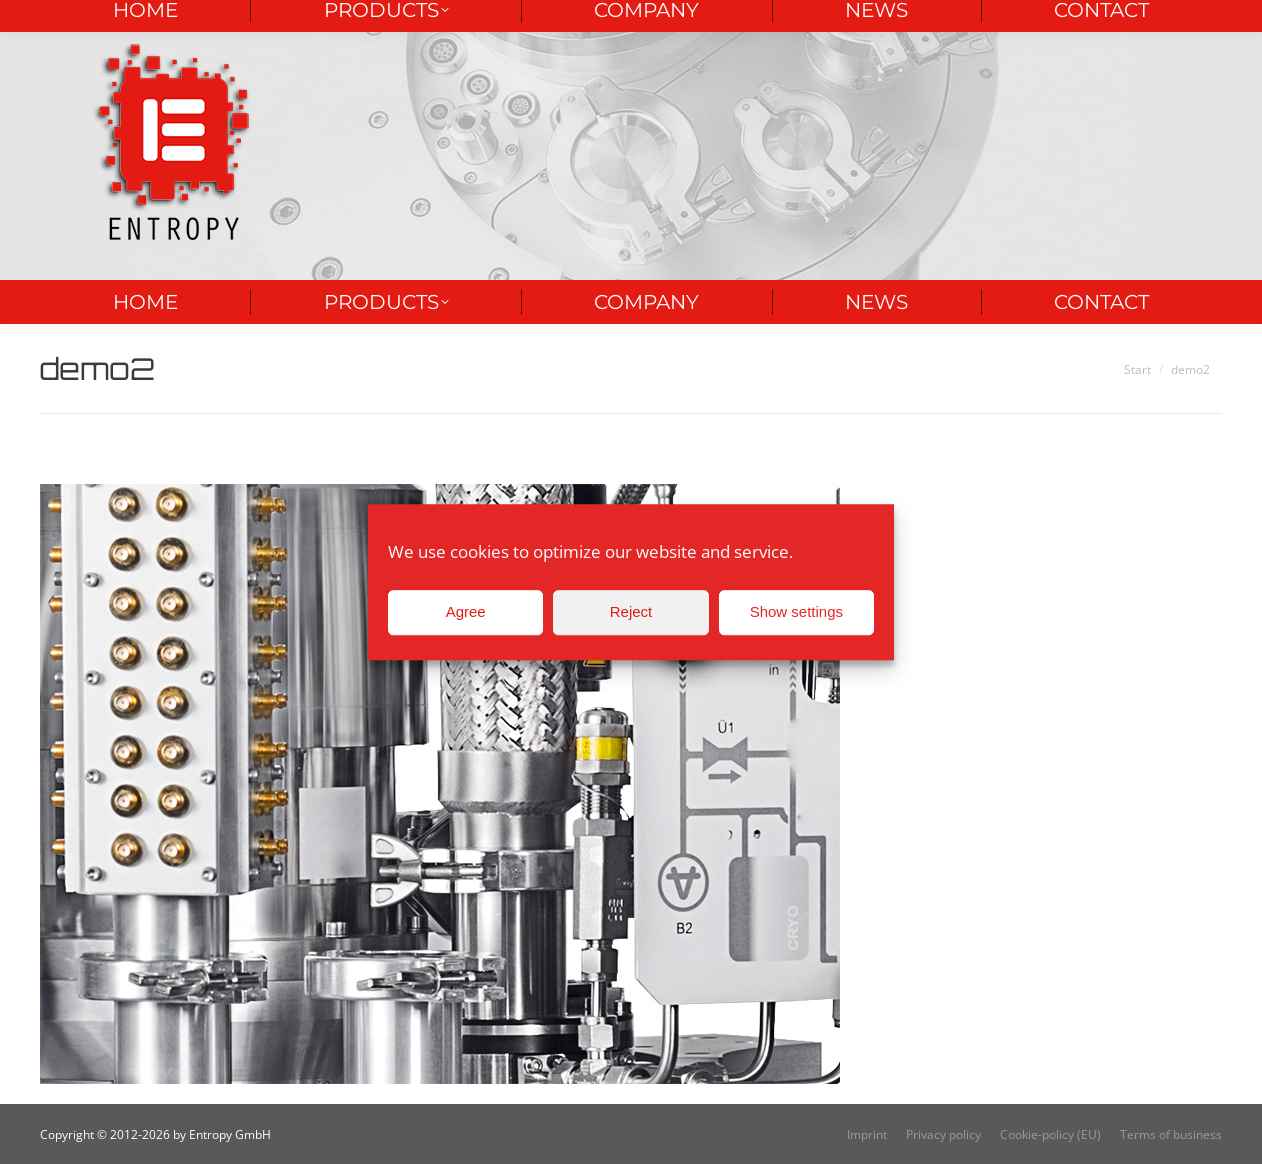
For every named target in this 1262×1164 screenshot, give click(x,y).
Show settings (796, 611)
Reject (631, 611)
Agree (466, 611)
